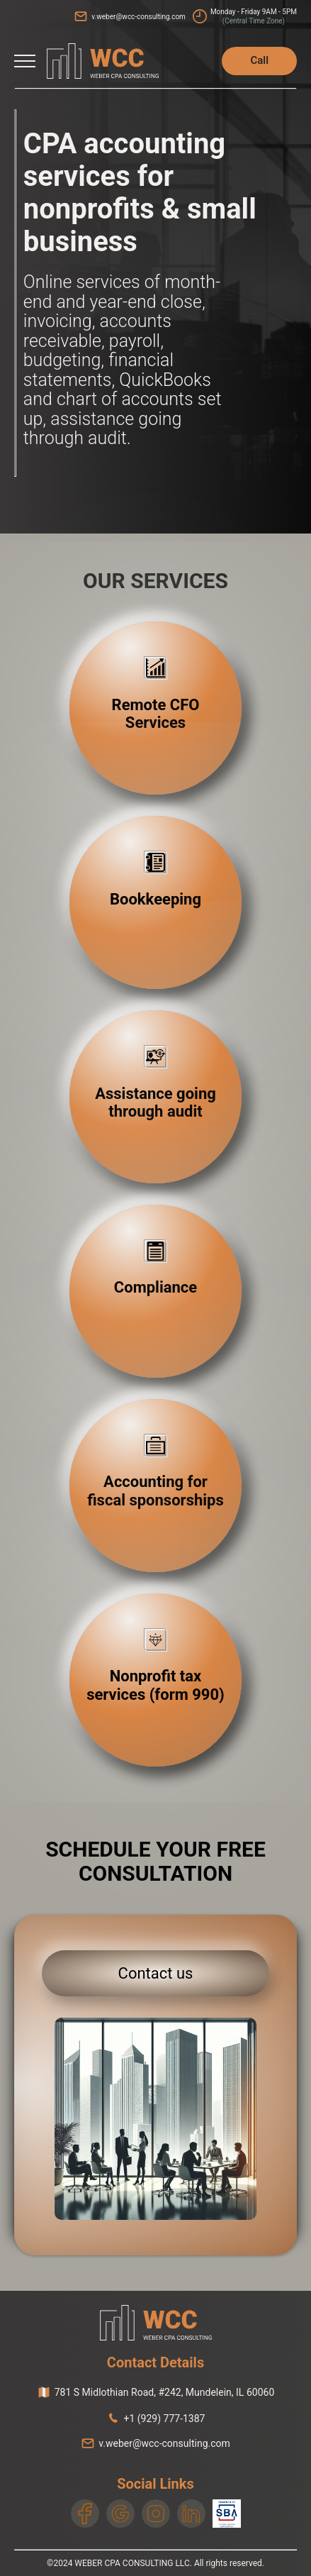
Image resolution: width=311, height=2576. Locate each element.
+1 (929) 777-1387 (164, 2418)
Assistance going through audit (155, 1102)
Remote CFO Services (156, 713)
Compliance (155, 1287)
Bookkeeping (155, 899)
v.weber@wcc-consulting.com (138, 17)
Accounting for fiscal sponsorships (155, 1490)
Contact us (155, 1973)
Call (259, 60)
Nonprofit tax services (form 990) (155, 1685)
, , (165, 2392)
